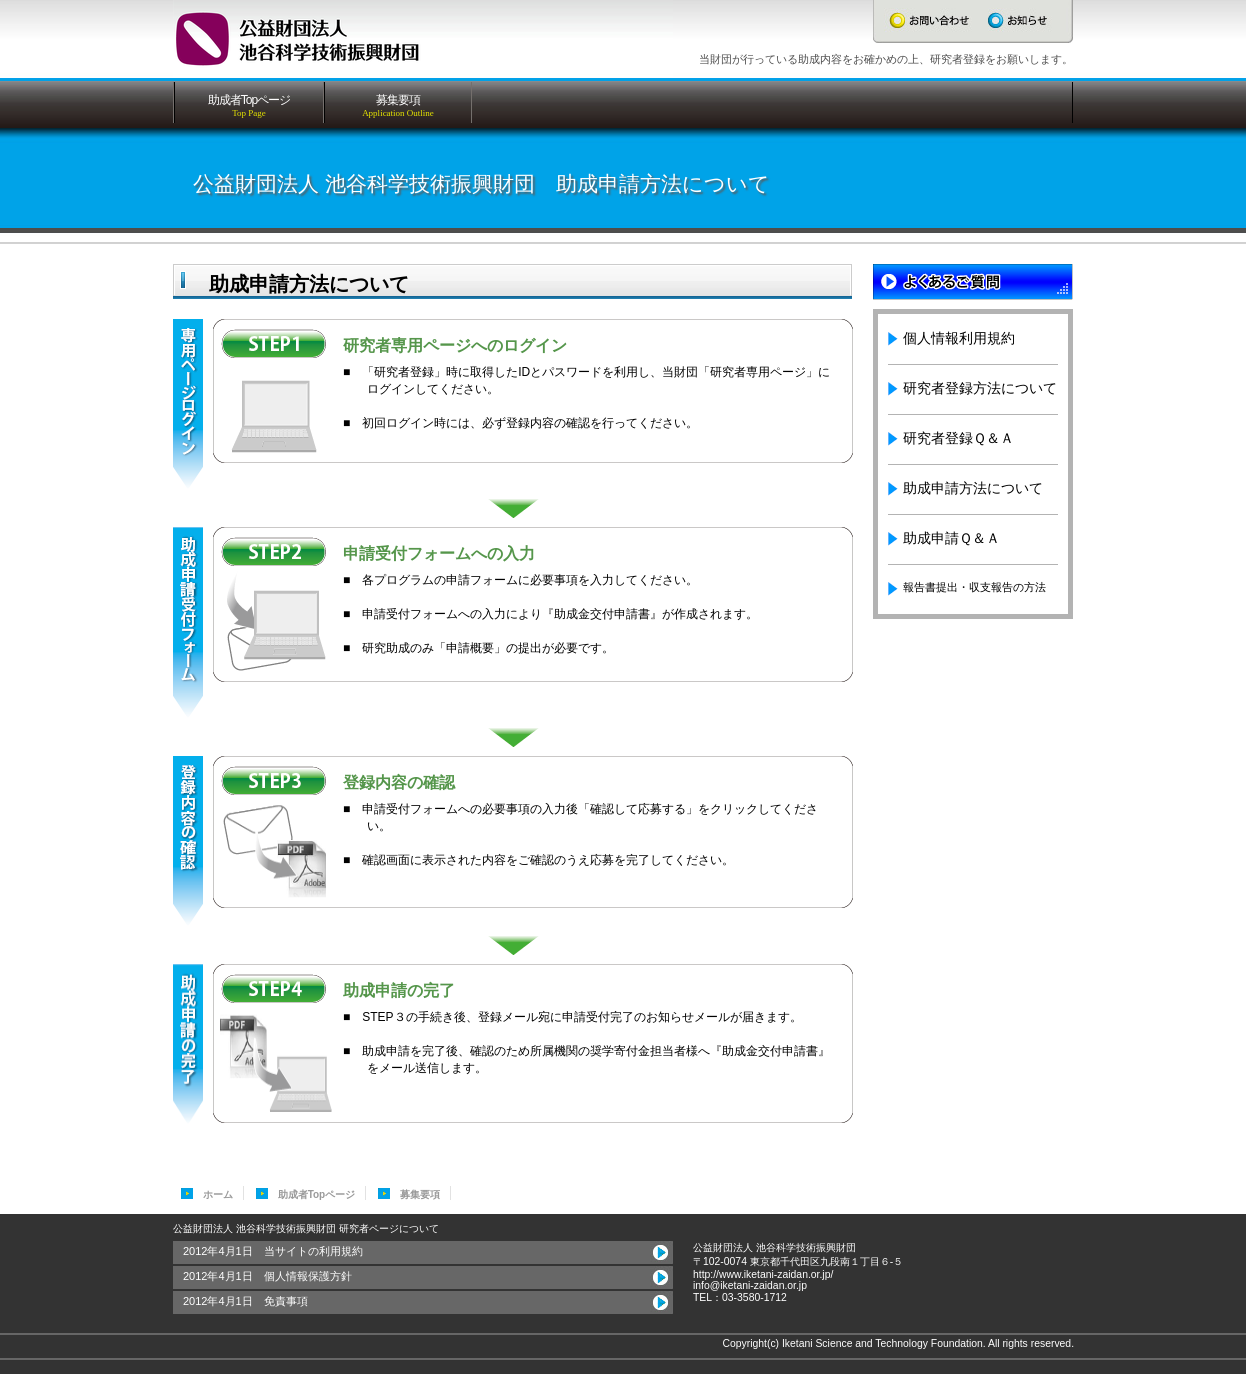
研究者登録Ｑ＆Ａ (958, 438)
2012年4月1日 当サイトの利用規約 (273, 1251)
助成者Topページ (317, 1194)
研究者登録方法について (980, 388)
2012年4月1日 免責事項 (245, 1301)
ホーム (218, 1194)
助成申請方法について (973, 488)
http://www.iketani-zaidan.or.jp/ (763, 1274)
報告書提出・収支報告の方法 (974, 587)
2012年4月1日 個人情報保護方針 (267, 1276)
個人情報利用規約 (959, 338)
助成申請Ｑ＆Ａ (951, 538)
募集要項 (420, 1194)
